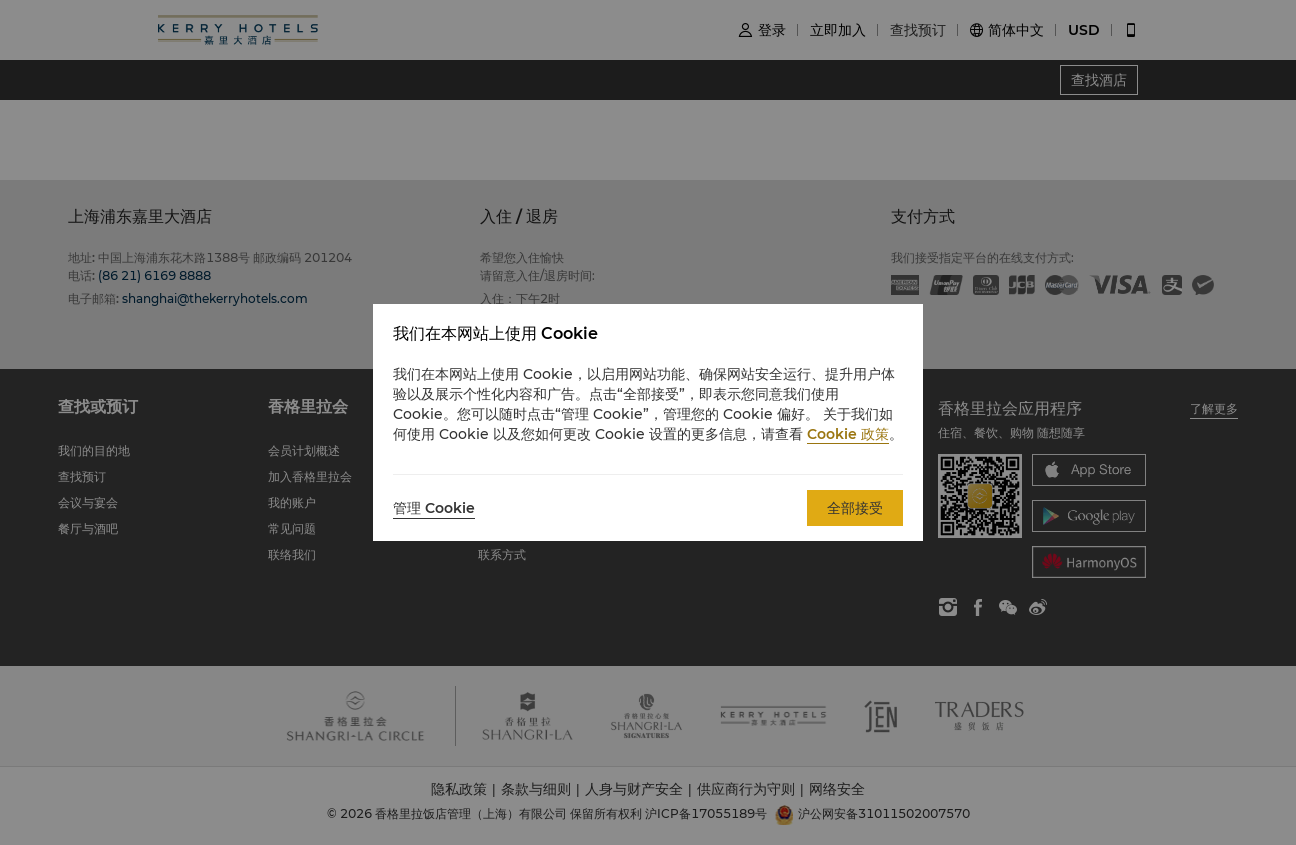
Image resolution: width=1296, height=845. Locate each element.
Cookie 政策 (848, 434)
